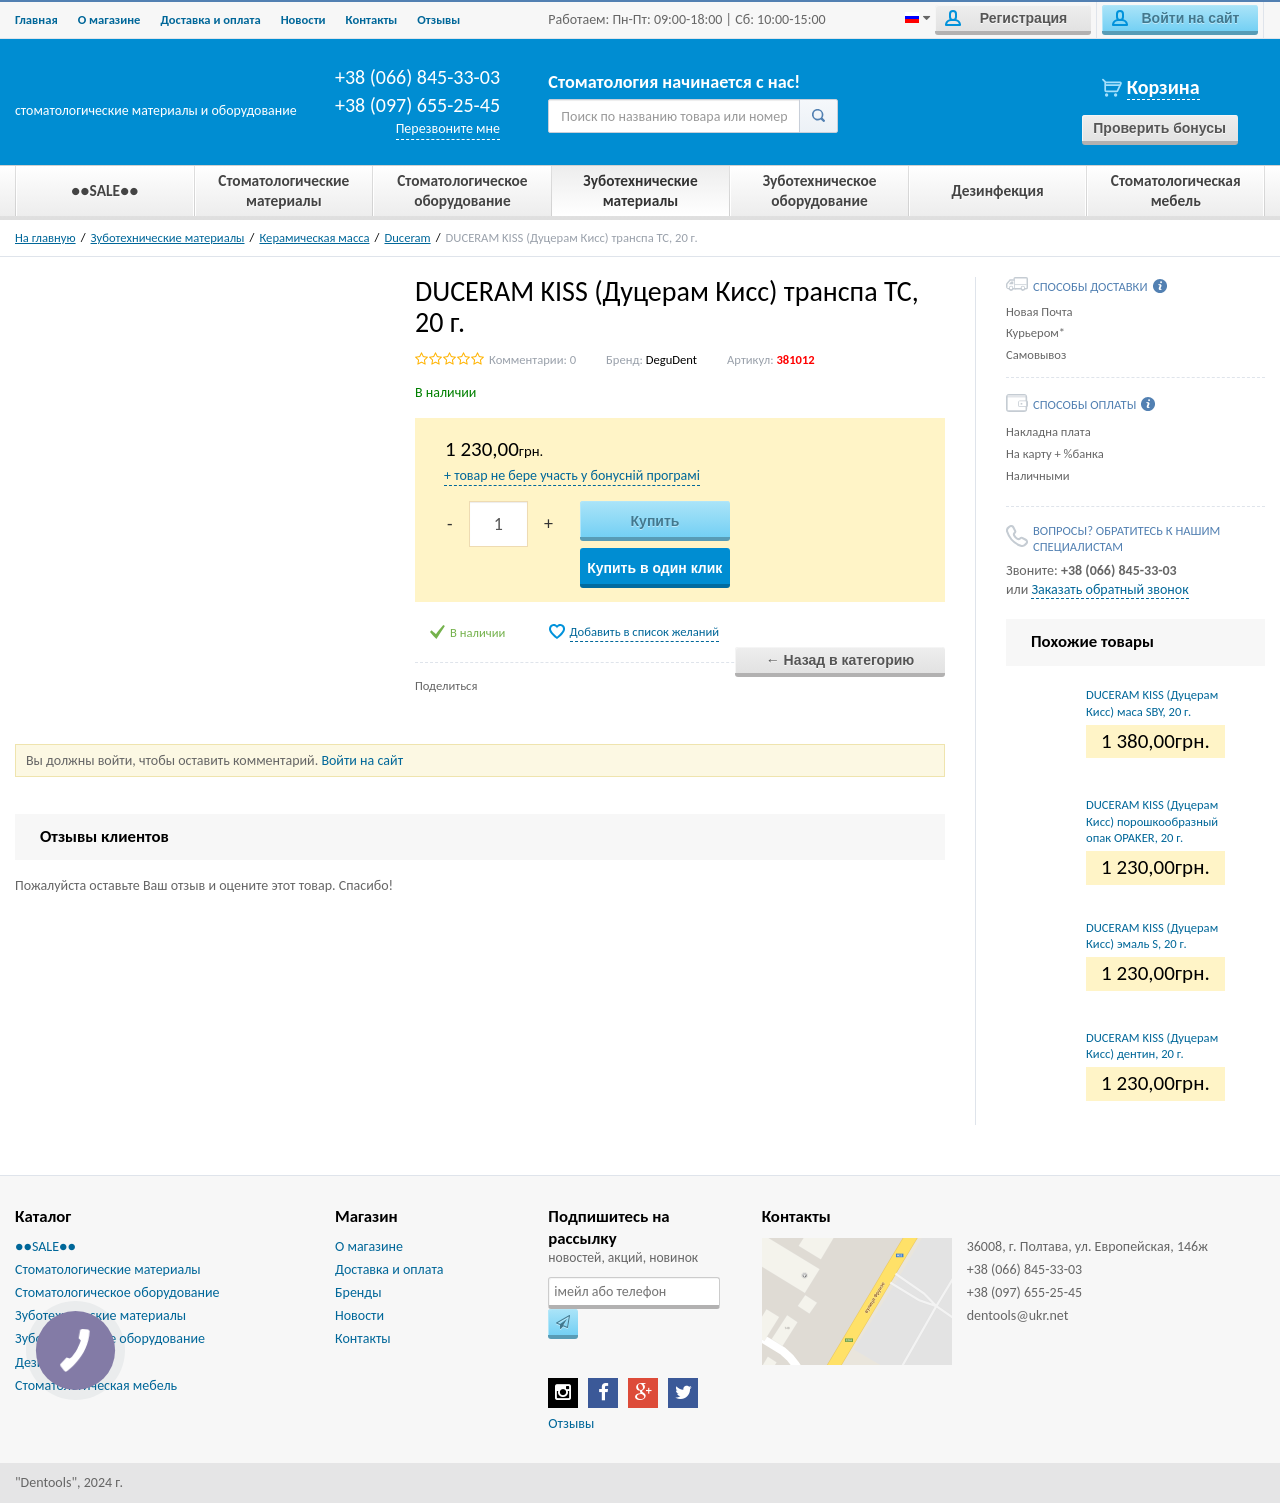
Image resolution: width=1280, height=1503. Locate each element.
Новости (303, 19)
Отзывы (438, 19)
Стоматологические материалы (108, 1269)
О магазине (109, 19)
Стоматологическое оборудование (117, 1292)
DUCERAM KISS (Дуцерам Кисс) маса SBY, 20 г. (1152, 702)
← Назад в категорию (840, 660)
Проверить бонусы (1159, 128)
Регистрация (1006, 18)
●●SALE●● (45, 1246)
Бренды (358, 1292)
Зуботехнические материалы (168, 237)
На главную (45, 237)
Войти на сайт (1175, 18)
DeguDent (671, 359)
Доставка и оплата (210, 19)
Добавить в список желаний (645, 631)
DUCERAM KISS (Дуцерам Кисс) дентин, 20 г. (1152, 1045)
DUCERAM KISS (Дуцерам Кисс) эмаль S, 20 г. (1152, 935)
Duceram (407, 237)
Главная (36, 19)
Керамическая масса (314, 237)
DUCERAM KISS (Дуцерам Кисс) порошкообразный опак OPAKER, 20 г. (1152, 821)
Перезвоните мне (448, 128)
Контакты (372, 19)
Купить (655, 521)
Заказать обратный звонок (1109, 589)
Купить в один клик (654, 568)
